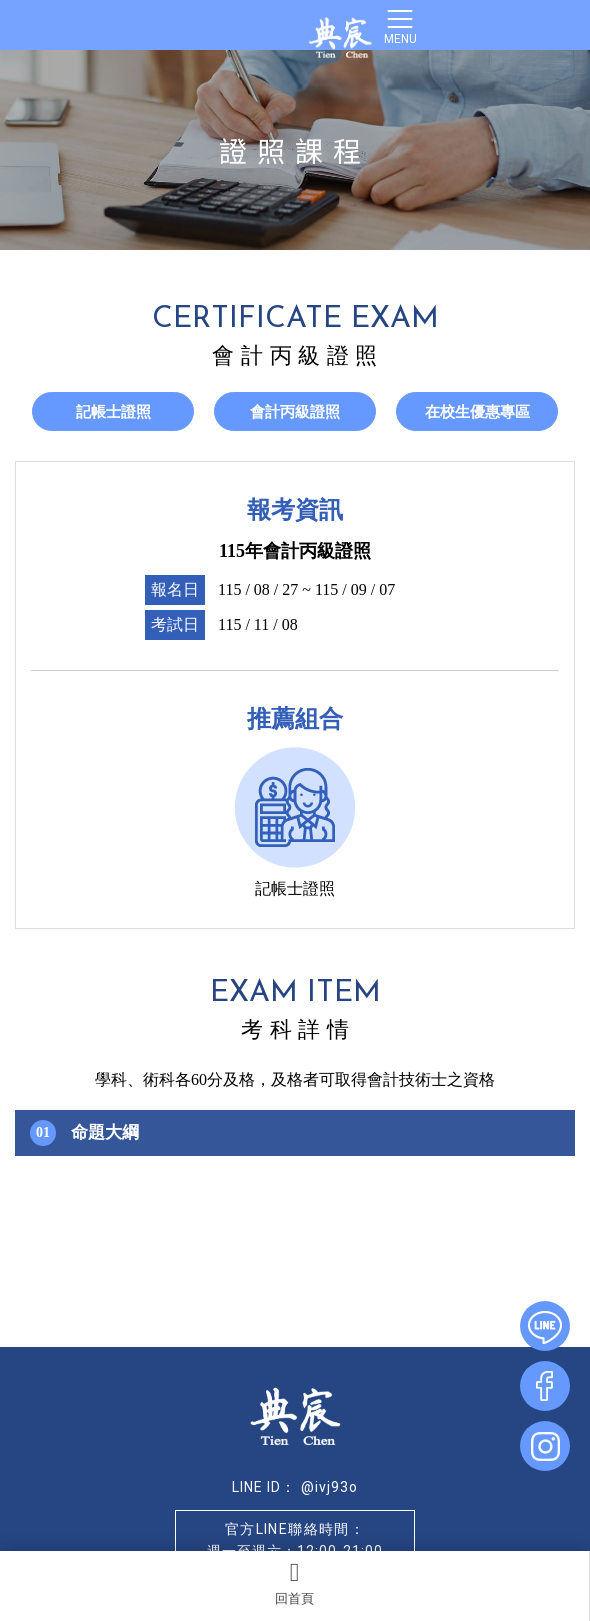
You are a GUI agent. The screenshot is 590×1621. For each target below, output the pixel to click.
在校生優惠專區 (477, 412)
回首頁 (294, 1583)
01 (43, 1132)
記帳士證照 (113, 412)
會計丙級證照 (295, 412)
